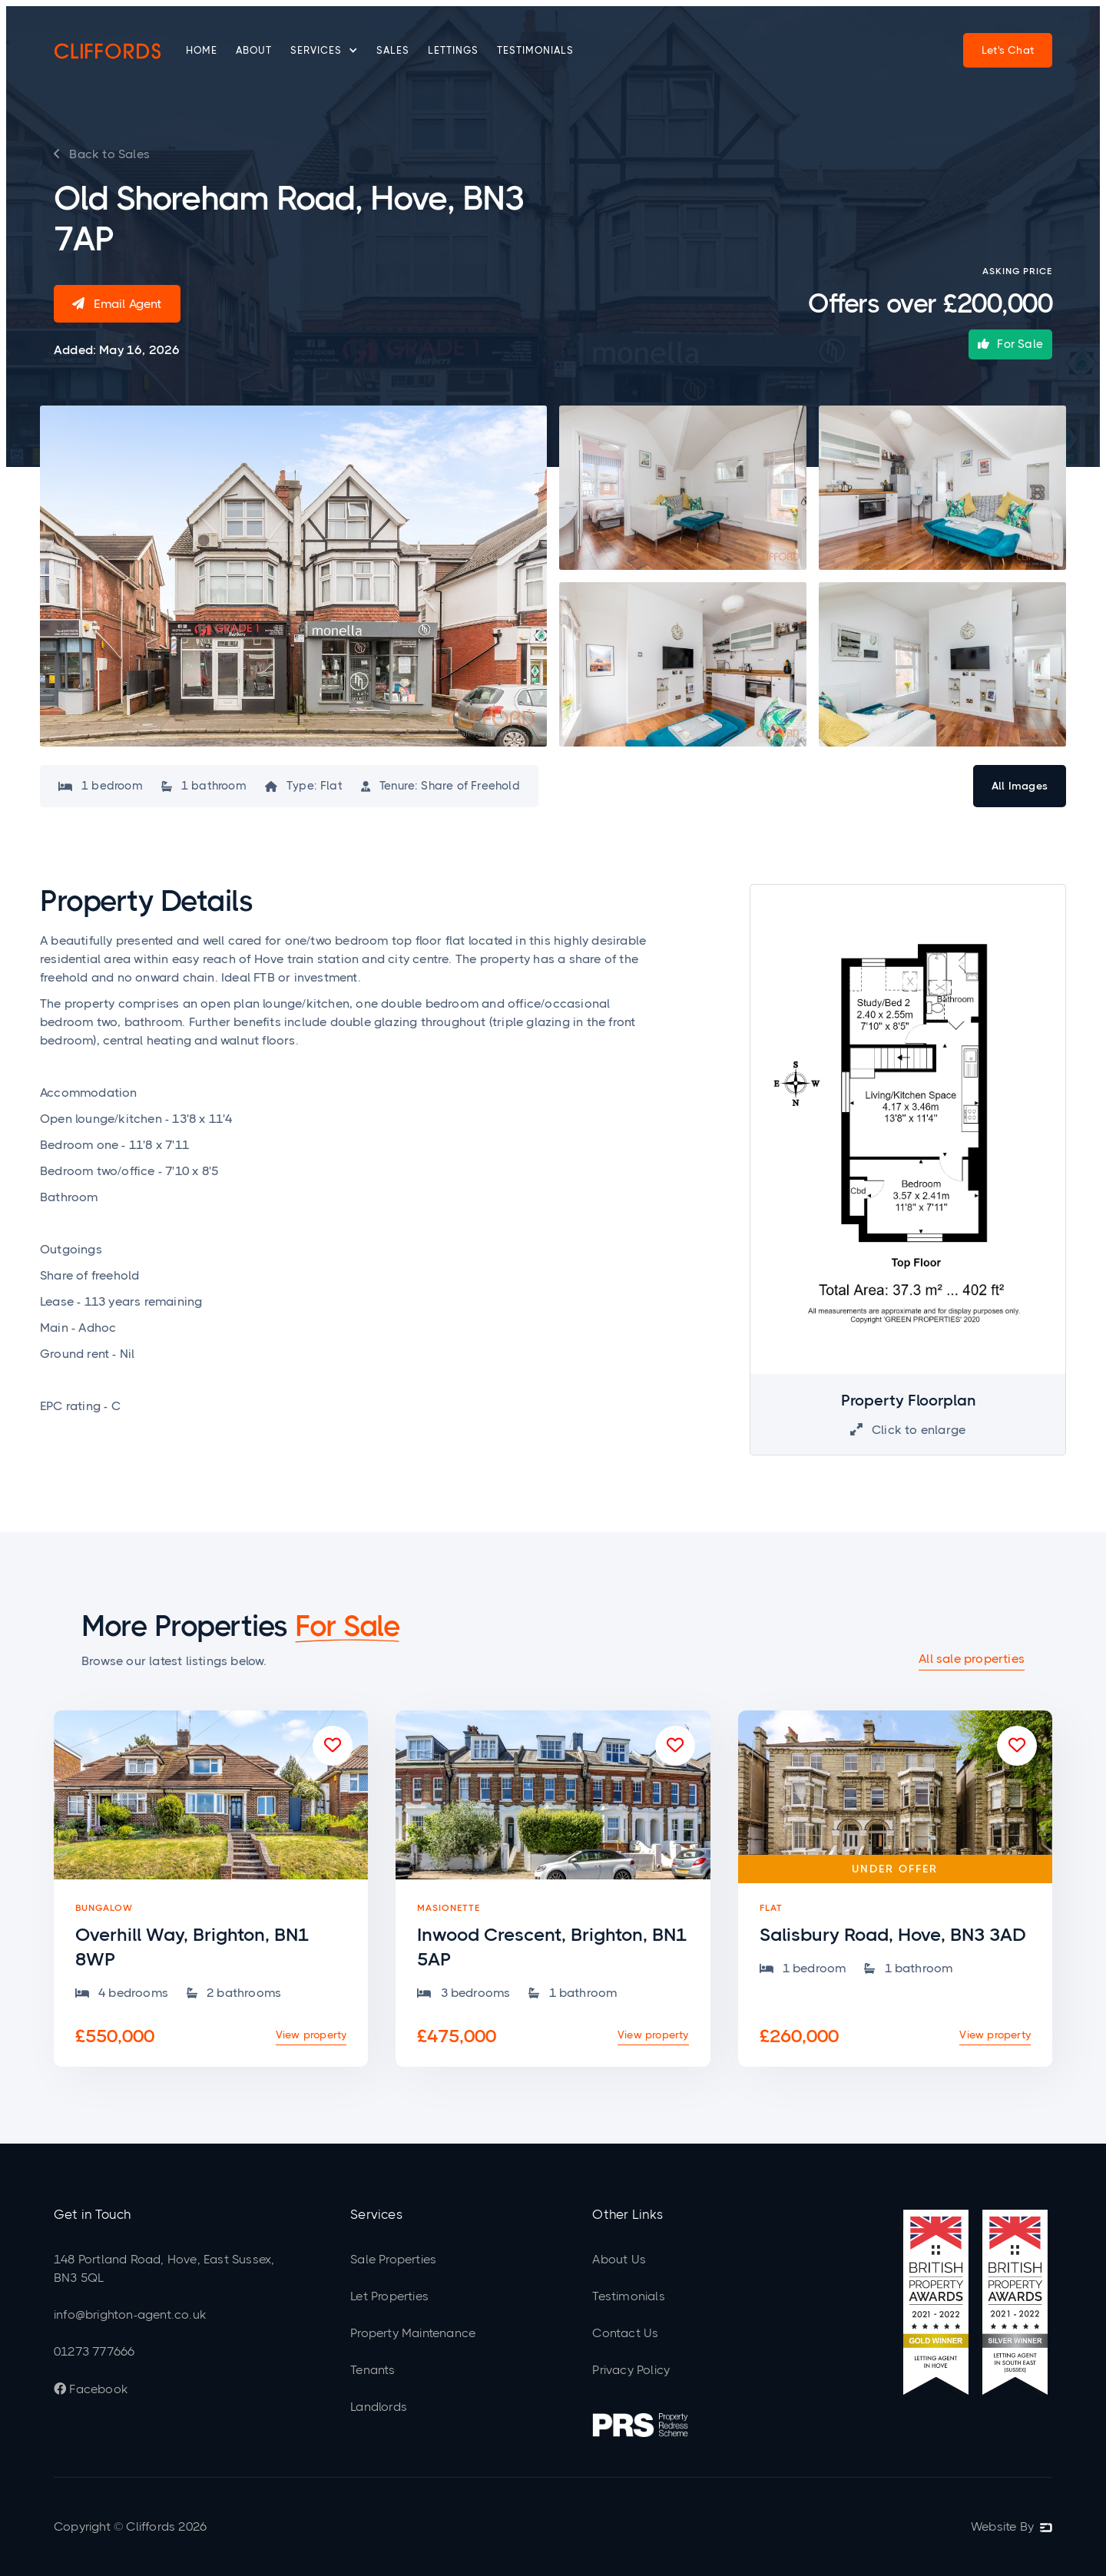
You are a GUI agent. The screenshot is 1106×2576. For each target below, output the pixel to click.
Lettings (453, 50)
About (254, 50)
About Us (619, 2259)
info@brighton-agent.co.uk (130, 2314)
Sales (392, 50)
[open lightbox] (293, 576)
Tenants (372, 2369)
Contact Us (625, 2333)
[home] (107, 50)
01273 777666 (94, 2351)
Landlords (378, 2406)
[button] (324, 51)
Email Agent (117, 303)
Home (201, 50)
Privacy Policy (631, 2369)
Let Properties (389, 2296)
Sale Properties (393, 2259)
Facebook (90, 2389)
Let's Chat (1008, 50)
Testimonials (535, 50)
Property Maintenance (412, 2333)
